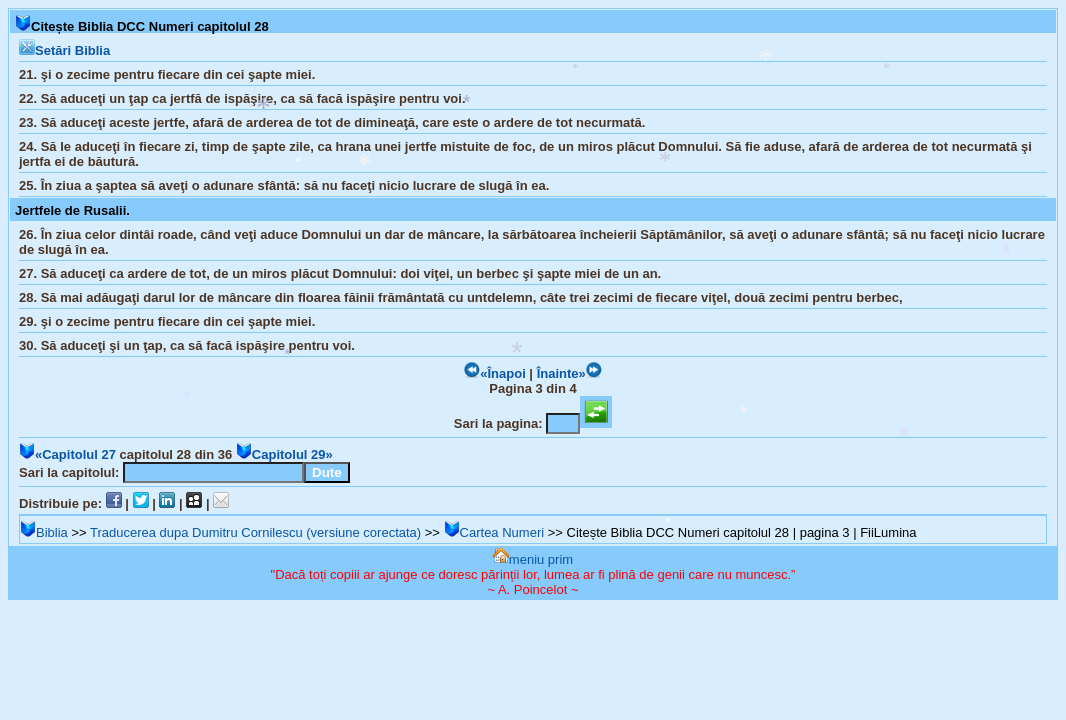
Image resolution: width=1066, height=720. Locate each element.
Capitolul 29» (284, 454)
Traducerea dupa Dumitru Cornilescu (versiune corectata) (255, 532)
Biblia (44, 532)
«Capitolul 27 (67, 454)
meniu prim (533, 559)
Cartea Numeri (494, 532)
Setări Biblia (64, 50)
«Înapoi (495, 373)
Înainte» (569, 373)
